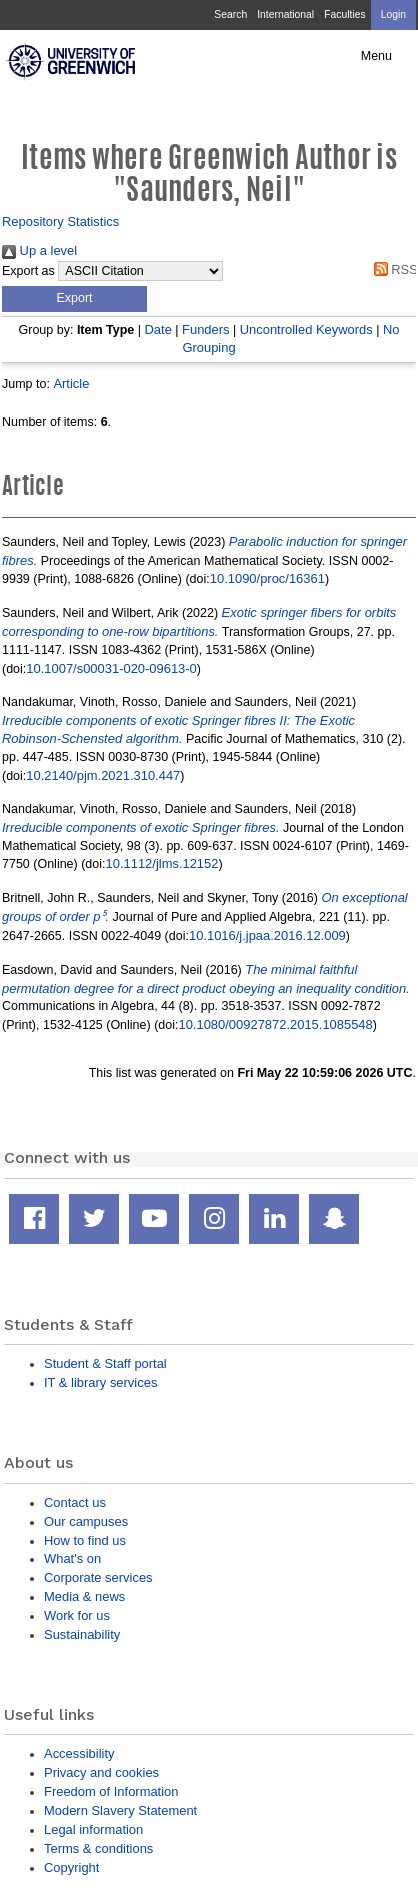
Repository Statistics (60, 221)
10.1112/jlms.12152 (162, 863)
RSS (392, 269)
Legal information (93, 1829)
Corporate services (98, 1577)
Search (230, 14)
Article (71, 383)
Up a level (39, 250)
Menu (376, 56)
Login (393, 14)
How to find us (85, 1540)
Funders (205, 329)
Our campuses (86, 1521)
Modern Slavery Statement (120, 1810)
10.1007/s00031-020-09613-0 (111, 668)
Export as (28, 271)
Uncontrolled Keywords (306, 329)
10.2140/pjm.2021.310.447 (103, 775)
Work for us (77, 1615)
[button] (74, 299)
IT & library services (100, 1382)
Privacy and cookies (101, 1772)
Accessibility (79, 1753)
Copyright (71, 1867)
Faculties (344, 14)
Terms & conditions (98, 1848)
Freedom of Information (111, 1791)
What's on (72, 1558)
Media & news (84, 1596)
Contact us (75, 1502)
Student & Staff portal (105, 1363)
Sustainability (82, 1634)
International (285, 14)
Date (158, 329)
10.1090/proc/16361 (267, 578)
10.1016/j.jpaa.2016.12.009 (267, 935)
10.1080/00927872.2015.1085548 (275, 1024)
